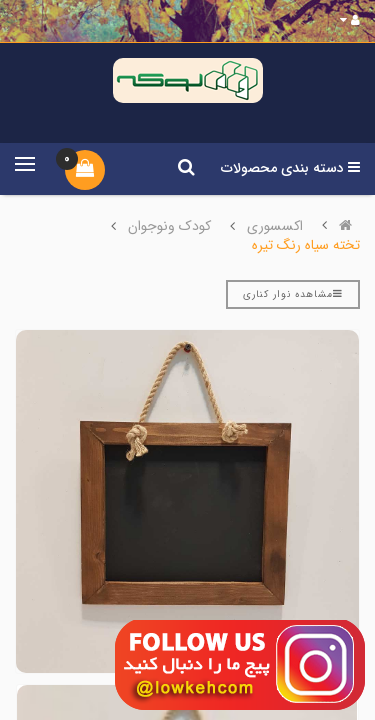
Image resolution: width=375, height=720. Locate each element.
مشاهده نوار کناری (293, 294)
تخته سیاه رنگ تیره (306, 245)
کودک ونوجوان (169, 226)
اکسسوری (275, 226)
